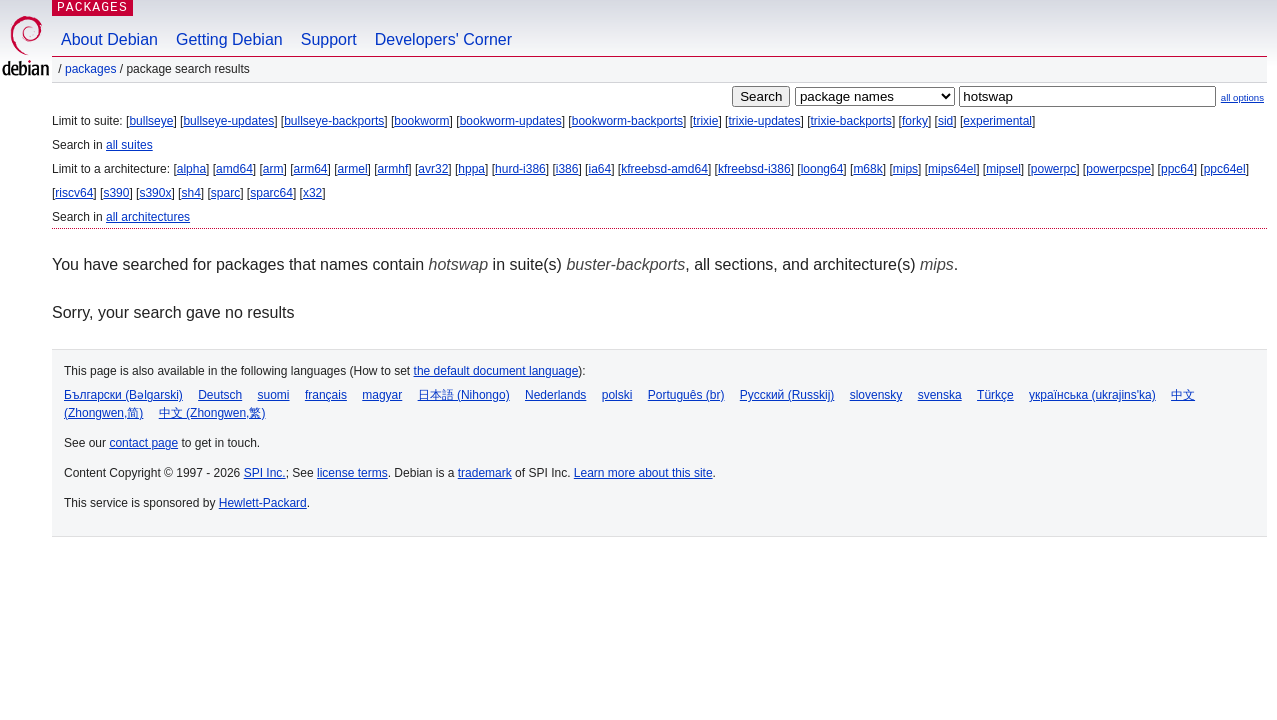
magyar (382, 395)
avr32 (433, 169)
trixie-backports (851, 121)
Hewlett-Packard (263, 503)
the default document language (496, 371)
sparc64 (271, 193)
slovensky (876, 395)
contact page (143, 443)
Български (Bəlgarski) (123, 395)
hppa (471, 169)
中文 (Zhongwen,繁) (212, 413)
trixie (705, 121)
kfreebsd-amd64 (664, 169)
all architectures (148, 217)
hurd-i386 (520, 169)
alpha (191, 169)
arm (273, 169)
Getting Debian (229, 39)
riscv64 (74, 193)
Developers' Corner (443, 39)
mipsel (1003, 169)
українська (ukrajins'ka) (1092, 395)
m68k (867, 169)
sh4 (190, 193)
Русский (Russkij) (787, 395)
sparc (225, 193)
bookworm (421, 121)
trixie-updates (764, 121)
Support (329, 39)
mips (905, 169)
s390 (116, 193)
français (326, 395)
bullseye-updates (228, 121)
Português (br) (686, 395)
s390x (155, 193)
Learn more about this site (643, 473)
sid (945, 121)
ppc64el (1225, 169)
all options (1242, 97)
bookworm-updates (511, 121)
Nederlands (555, 395)
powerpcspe (1118, 169)
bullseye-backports (334, 121)
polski (617, 395)
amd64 (234, 169)
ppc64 (1177, 169)
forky (915, 121)
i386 (567, 169)
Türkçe (995, 395)
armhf (393, 169)
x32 (312, 193)
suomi (274, 395)
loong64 (822, 169)
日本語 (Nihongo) (464, 395)
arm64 (311, 169)
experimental (997, 121)
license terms (352, 473)
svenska (940, 395)
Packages (90, 69)
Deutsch (220, 395)
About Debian (109, 39)
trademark (485, 473)
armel (353, 169)
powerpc (1053, 169)
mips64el (952, 169)
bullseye (151, 121)
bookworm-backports (627, 121)
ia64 (599, 169)
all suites (129, 145)
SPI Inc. (265, 473)
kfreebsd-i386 (754, 169)
